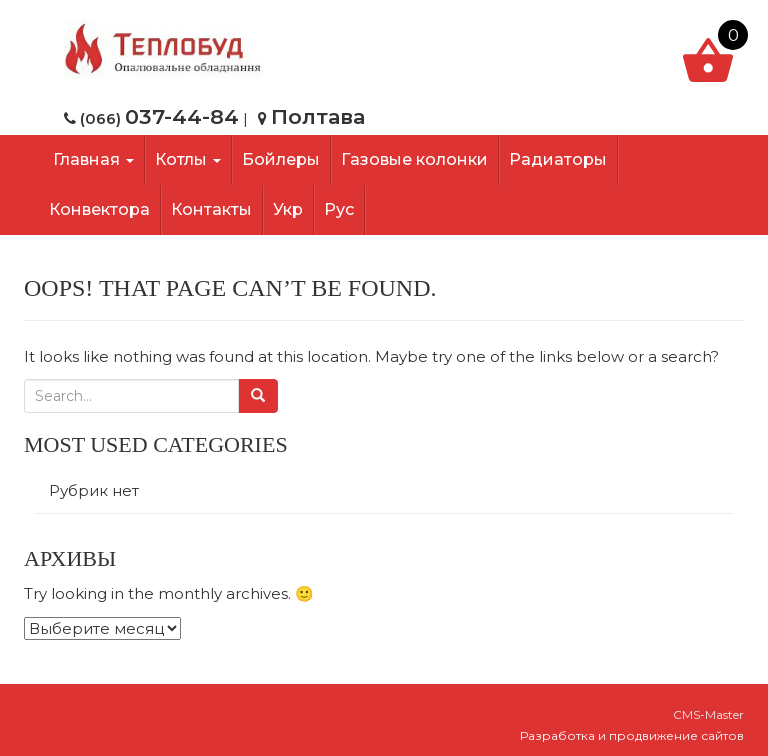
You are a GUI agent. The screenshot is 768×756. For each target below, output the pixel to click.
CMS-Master (708, 714)
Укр (288, 209)
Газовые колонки (414, 159)
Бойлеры (281, 159)
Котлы (188, 159)
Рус (339, 209)
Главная (91, 159)
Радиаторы (558, 159)
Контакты (211, 209)
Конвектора (99, 209)
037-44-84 (182, 116)
